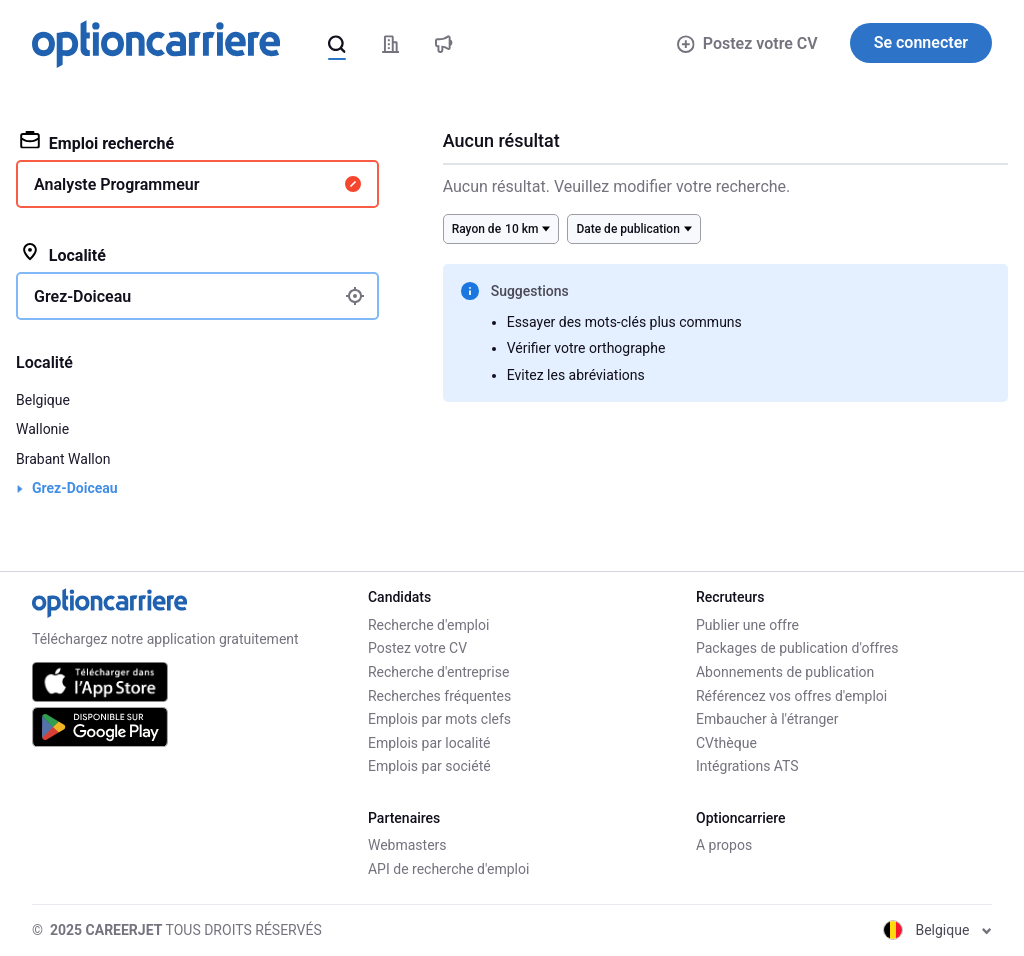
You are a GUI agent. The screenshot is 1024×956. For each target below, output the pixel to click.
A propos (724, 845)
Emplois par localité (429, 743)
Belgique (43, 400)
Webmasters (407, 845)
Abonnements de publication (785, 672)
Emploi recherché (97, 142)
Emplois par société (429, 766)
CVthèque (726, 743)
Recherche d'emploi (428, 625)
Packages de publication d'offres (797, 648)
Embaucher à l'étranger (767, 719)
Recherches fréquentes (439, 696)
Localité (63, 254)
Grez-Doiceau (75, 488)
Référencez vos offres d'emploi (791, 696)
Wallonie (42, 429)
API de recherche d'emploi (448, 869)
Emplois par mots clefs (439, 719)
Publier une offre (747, 625)
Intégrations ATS (747, 766)
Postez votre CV (747, 43)
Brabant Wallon (63, 459)
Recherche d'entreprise (438, 672)
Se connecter (921, 42)
